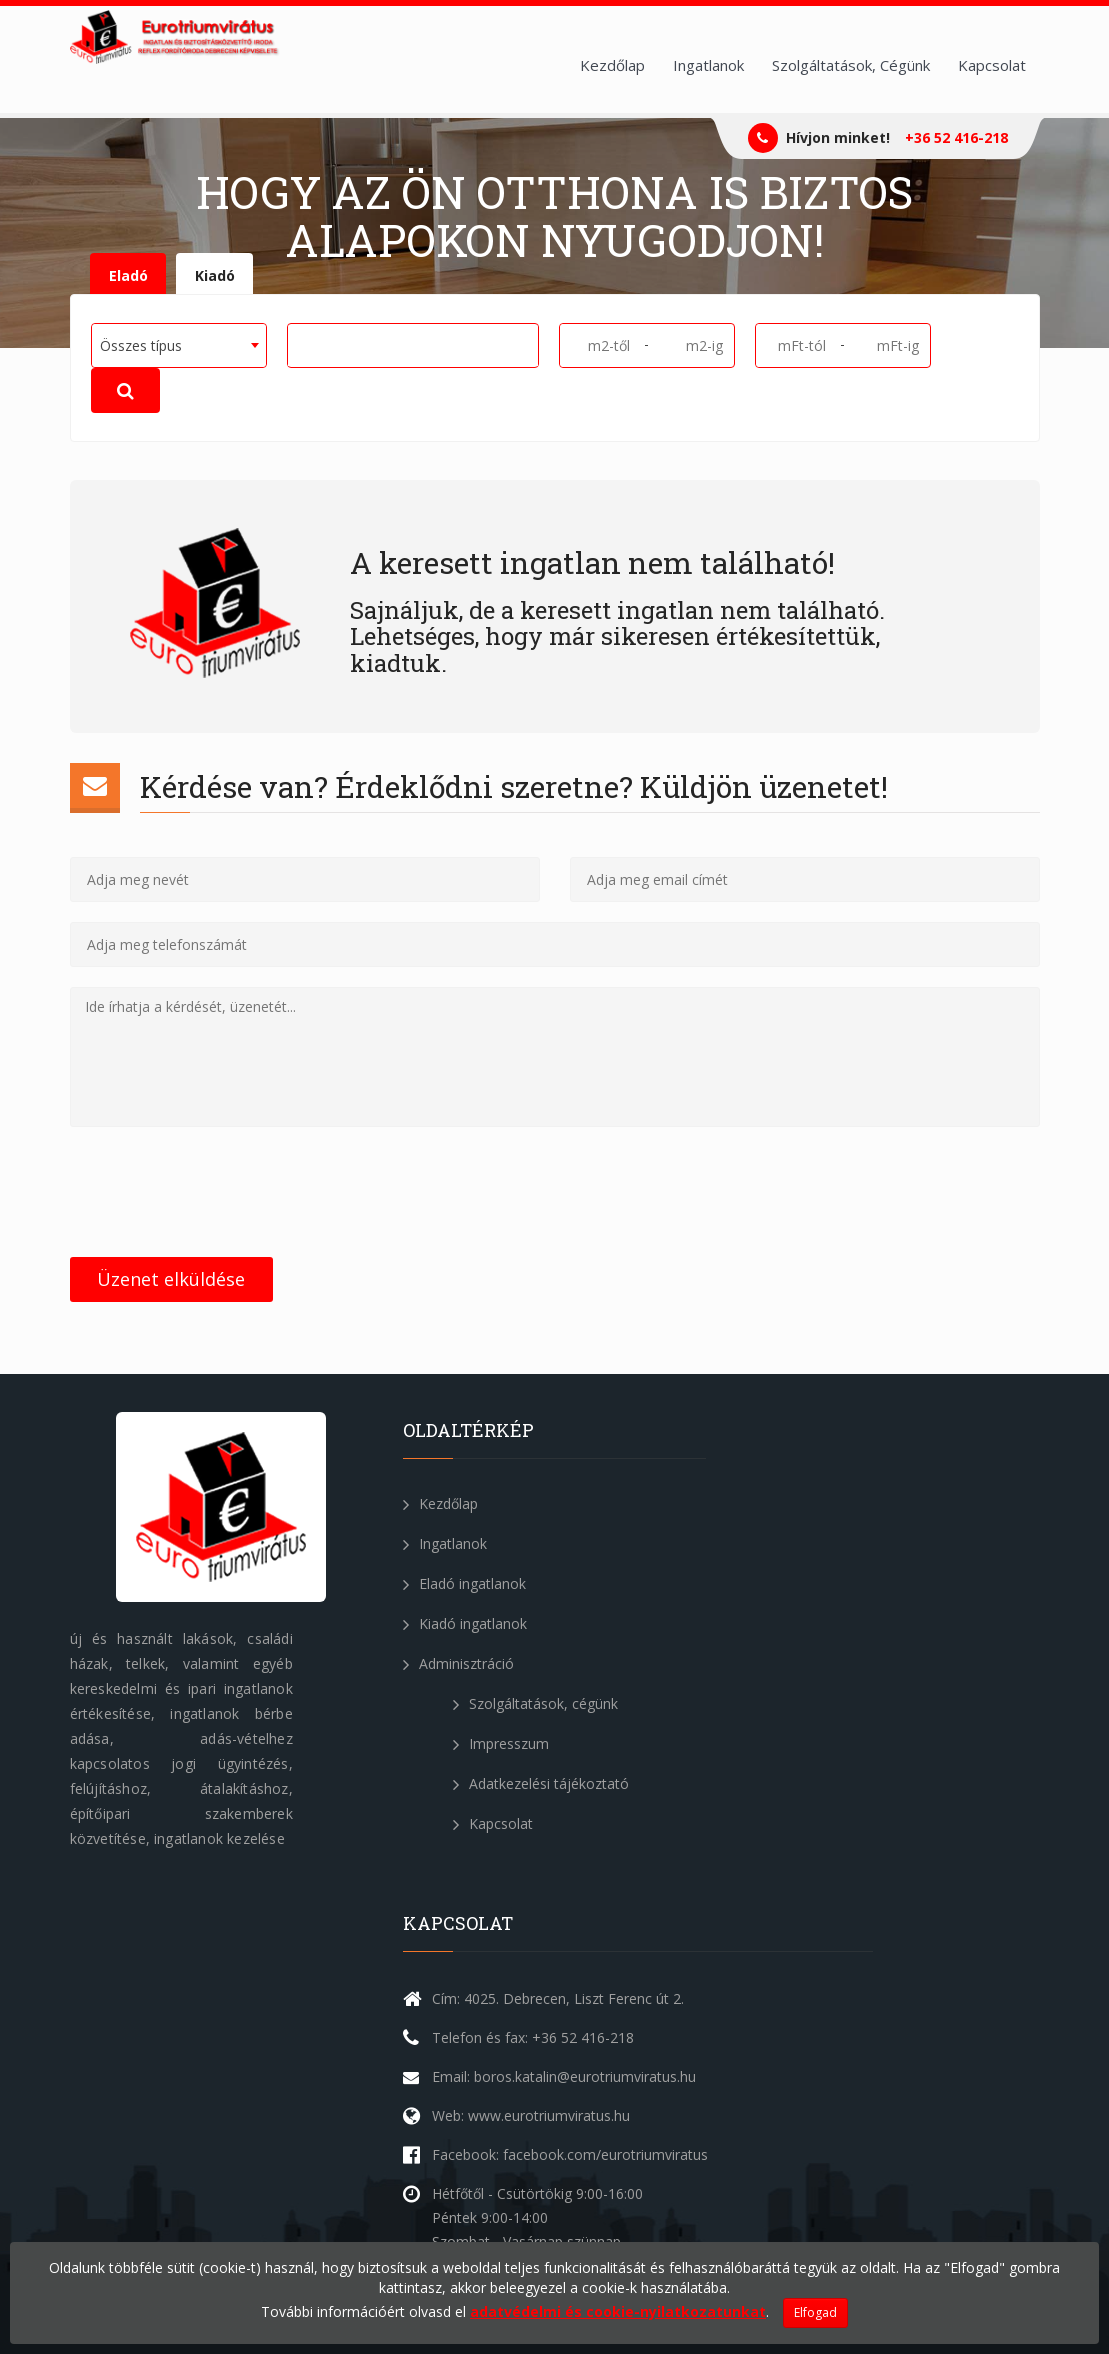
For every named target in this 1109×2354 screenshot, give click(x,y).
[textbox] (300, 344)
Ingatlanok (708, 65)
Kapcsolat (992, 65)
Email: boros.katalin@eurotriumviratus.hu (564, 2076)
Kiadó (215, 275)
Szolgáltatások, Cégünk (851, 65)
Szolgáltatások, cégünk (535, 1703)
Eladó (128, 275)
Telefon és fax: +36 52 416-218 (533, 2037)
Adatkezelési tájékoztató (541, 1783)
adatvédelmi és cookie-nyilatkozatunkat (618, 2311)
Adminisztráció (458, 1663)
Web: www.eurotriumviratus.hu (531, 2115)
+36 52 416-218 (956, 137)
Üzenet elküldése (171, 1279)
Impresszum (501, 1743)
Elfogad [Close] (815, 2312)
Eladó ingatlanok (464, 1583)
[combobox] (179, 345)
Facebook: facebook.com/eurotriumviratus (570, 2154)
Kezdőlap (612, 65)
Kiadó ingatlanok (465, 1623)
